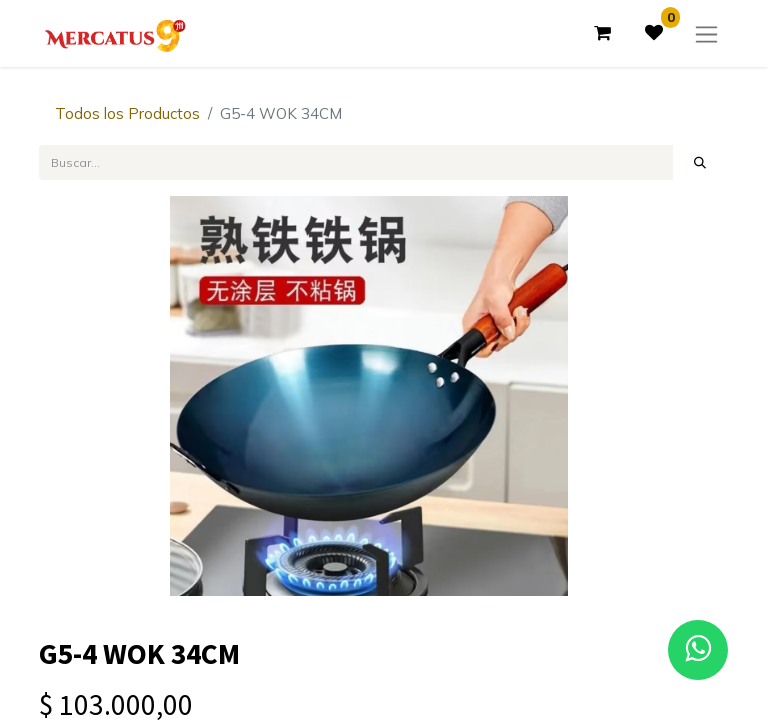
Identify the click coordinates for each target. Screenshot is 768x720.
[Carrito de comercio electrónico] (602, 33)
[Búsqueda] (700, 162)
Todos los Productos (127, 113)
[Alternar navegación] (706, 33)
